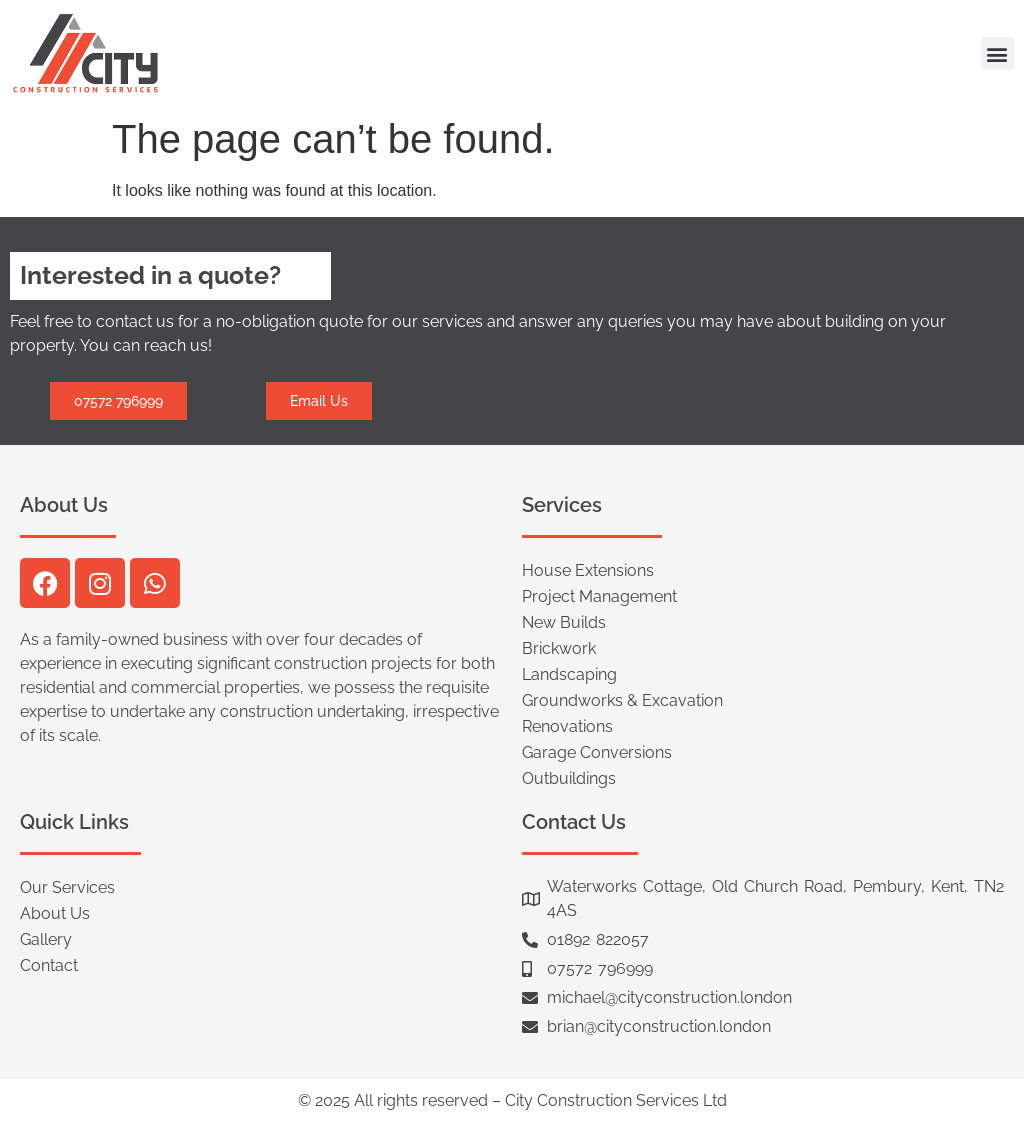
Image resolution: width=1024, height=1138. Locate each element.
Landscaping (569, 674)
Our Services (67, 887)
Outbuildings (569, 778)
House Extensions (588, 570)
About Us (55, 913)
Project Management (599, 596)
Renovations (567, 726)
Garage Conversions (597, 752)
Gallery (46, 939)
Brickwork (559, 648)
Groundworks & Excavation (622, 700)
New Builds (564, 622)
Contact (49, 965)
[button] (997, 53)
